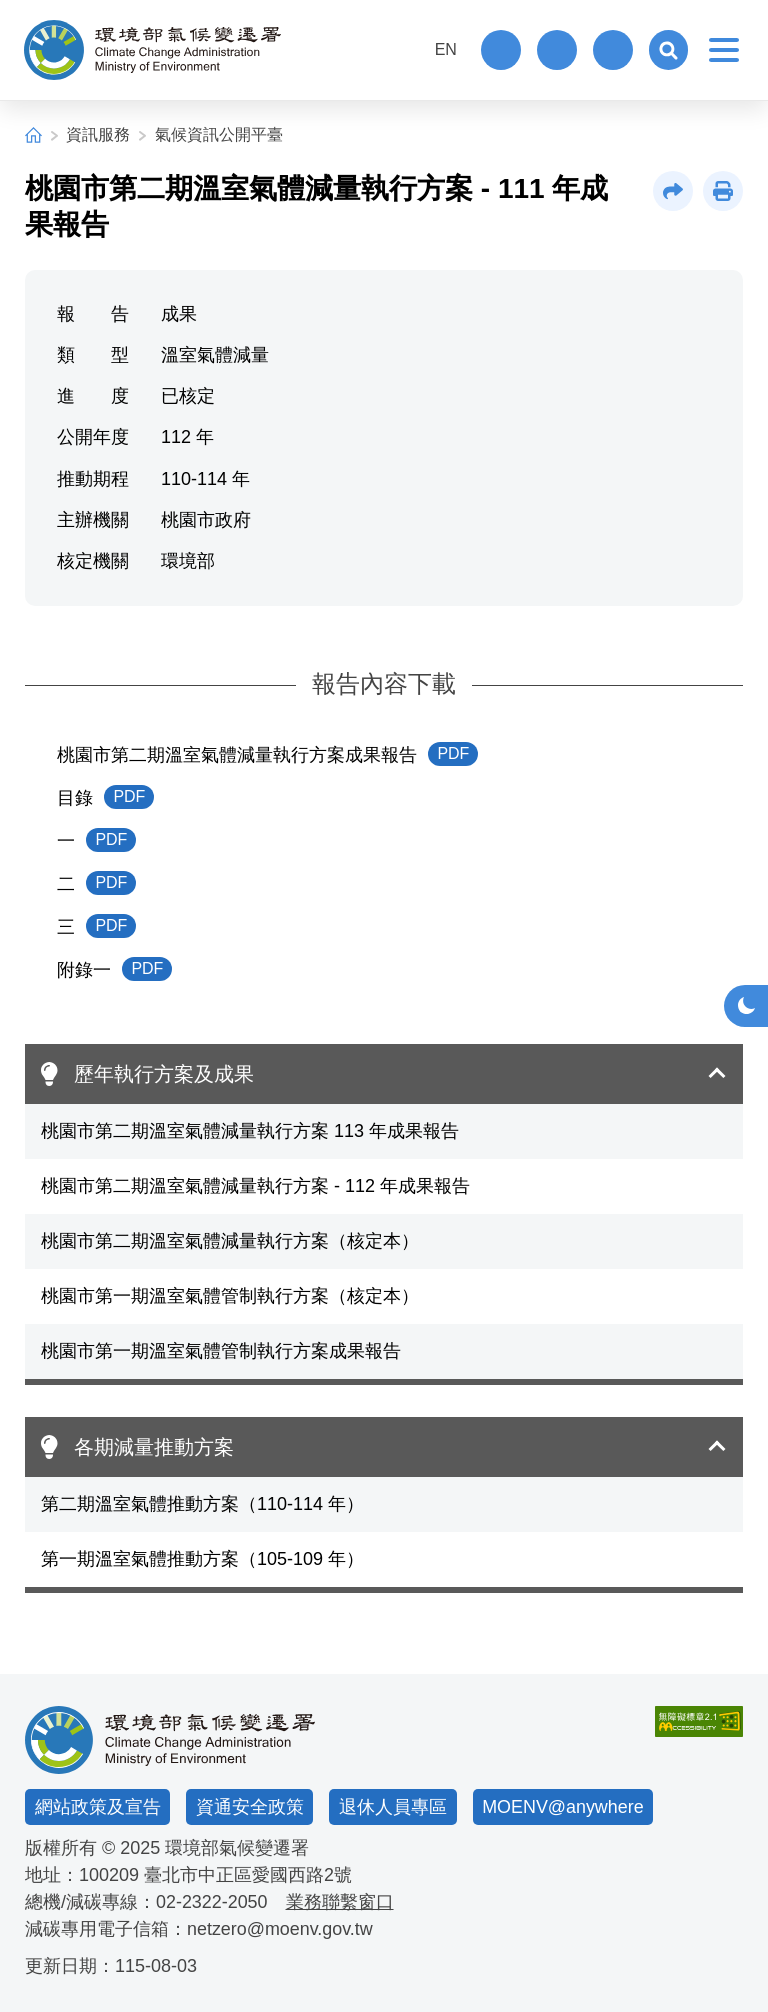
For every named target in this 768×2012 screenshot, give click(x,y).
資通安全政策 (250, 1806)
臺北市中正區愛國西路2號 (248, 1875)
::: (402, 47)
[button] (668, 50)
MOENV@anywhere (563, 1806)
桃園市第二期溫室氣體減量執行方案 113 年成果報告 (250, 1131)
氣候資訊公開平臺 (219, 134)
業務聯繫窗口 (340, 1902)
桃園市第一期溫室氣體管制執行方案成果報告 (221, 1351)
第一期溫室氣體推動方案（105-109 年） (202, 1559)
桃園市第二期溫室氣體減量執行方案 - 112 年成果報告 (255, 1186)
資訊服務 (98, 134)
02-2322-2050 (212, 1902)
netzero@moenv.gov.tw (280, 1929)
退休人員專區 (393, 1806)
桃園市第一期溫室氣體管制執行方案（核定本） (230, 1296)
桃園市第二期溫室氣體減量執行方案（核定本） (230, 1241)
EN (445, 49)
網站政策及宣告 (98, 1806)
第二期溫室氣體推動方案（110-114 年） (202, 1504)
